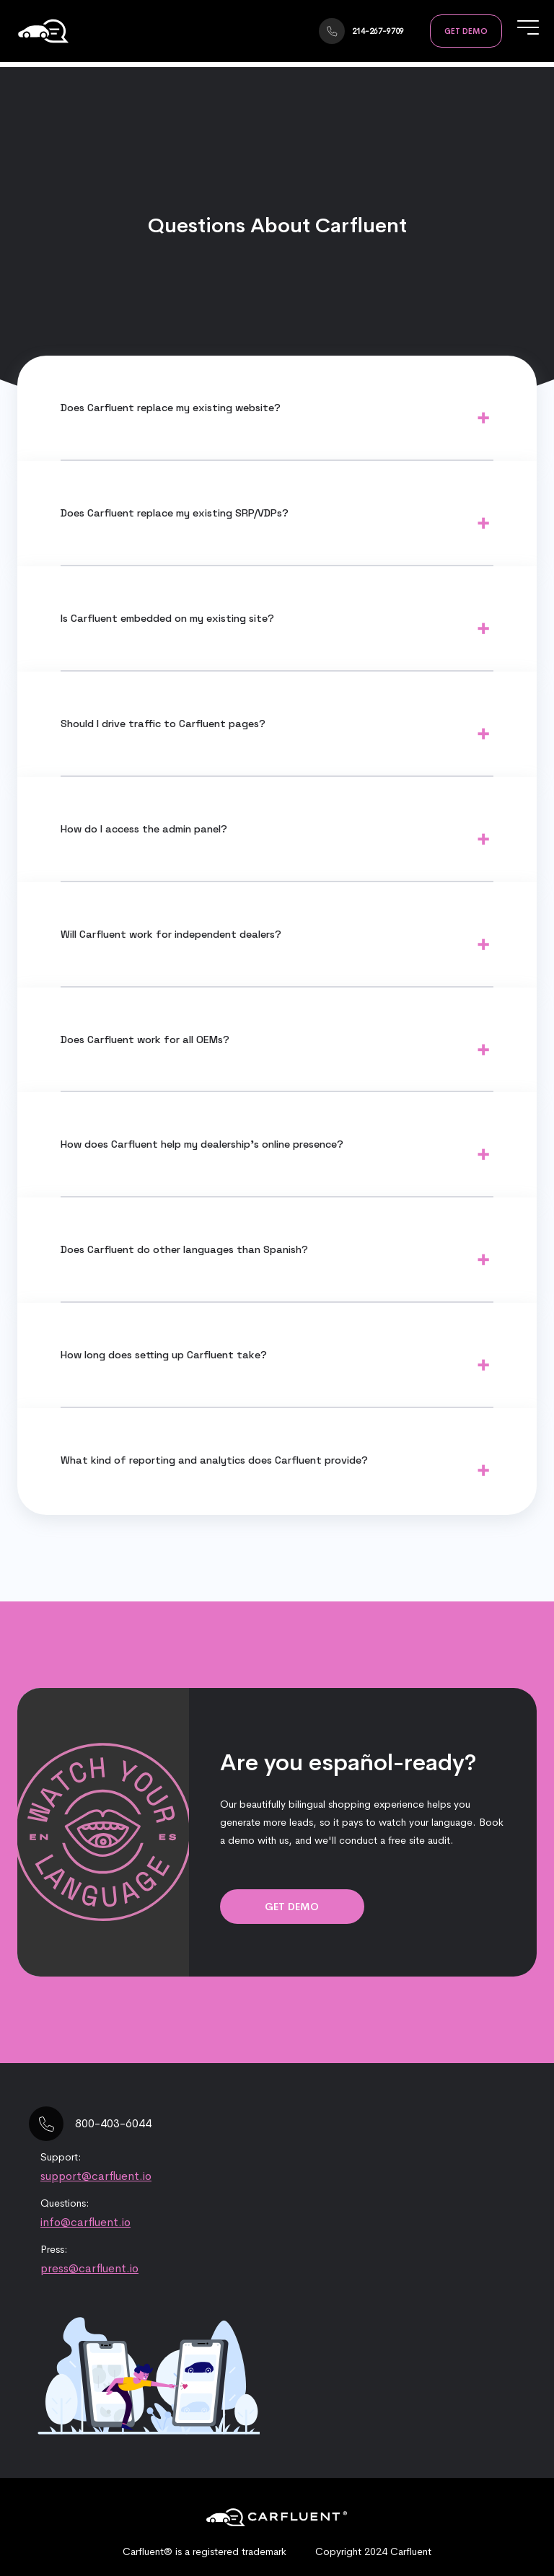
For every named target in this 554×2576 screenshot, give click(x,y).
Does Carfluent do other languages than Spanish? (184, 1249)
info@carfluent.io (85, 2222)
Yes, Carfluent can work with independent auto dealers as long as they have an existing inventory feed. (277, 949)
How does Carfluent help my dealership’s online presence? (202, 1144)
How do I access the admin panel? (144, 828)
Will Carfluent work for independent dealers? (171, 934)
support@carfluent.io (95, 2176)
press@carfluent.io (89, 2268)
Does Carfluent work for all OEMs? (145, 1039)
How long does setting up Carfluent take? (164, 1354)
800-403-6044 (113, 2123)
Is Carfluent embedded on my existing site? (167, 618)
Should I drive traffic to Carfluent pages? (163, 723)
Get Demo (466, 31)
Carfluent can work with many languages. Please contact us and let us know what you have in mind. (277, 1264)
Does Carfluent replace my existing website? (171, 407)
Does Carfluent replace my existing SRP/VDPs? (175, 512)
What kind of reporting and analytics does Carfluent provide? (214, 1460)
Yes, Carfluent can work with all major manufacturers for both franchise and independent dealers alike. (277, 1054)
